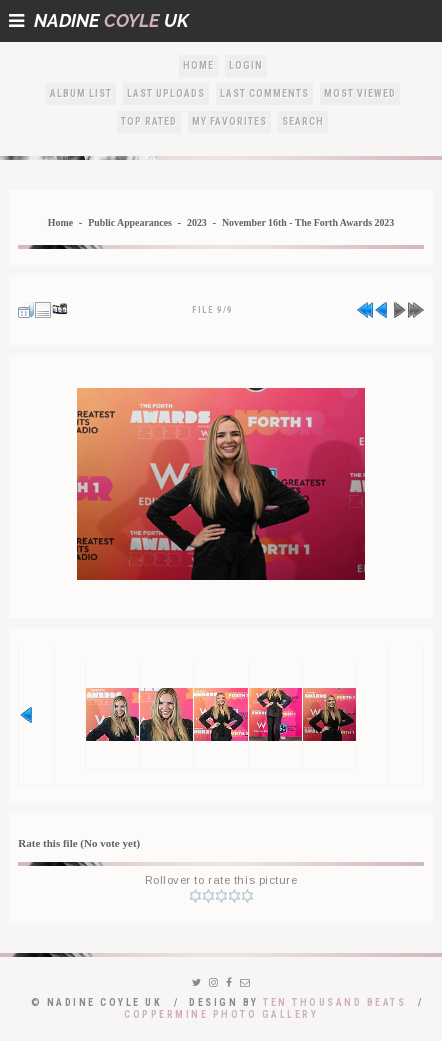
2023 (197, 222)
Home (198, 65)
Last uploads (166, 93)
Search (303, 121)
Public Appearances (130, 222)
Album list (81, 93)
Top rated (149, 121)
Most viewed (360, 93)
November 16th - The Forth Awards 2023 (308, 222)
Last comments (264, 93)
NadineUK (99, 20)
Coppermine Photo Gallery (221, 1014)
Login (246, 65)
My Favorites (229, 121)
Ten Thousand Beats (334, 1002)
